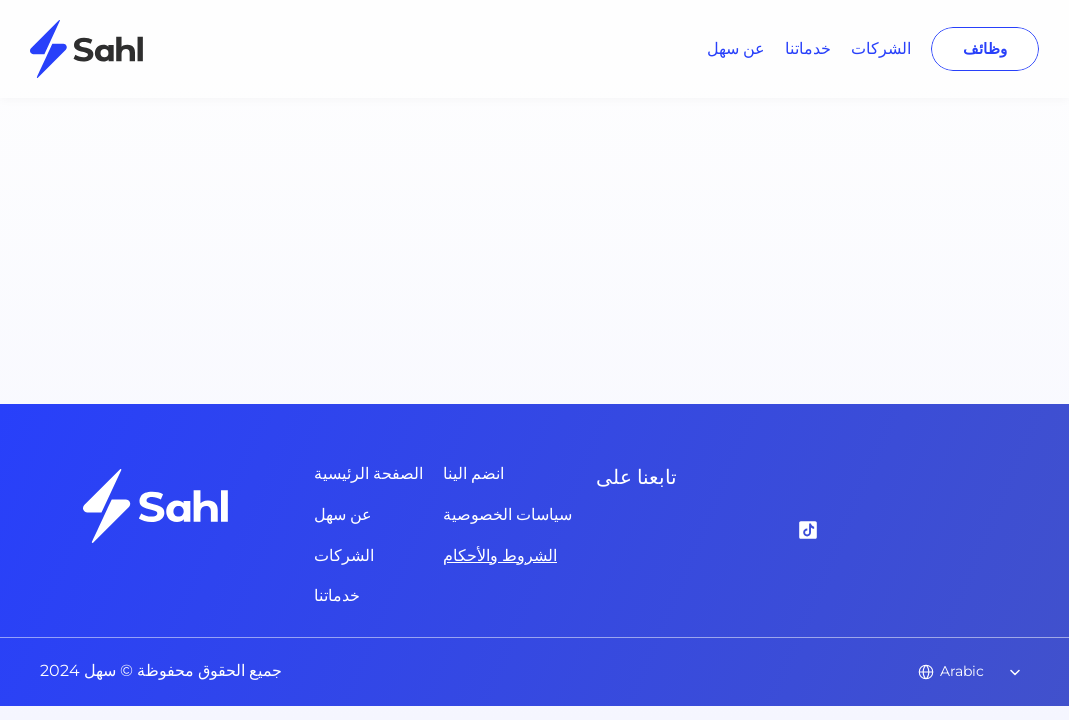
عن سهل (736, 48)
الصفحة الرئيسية (368, 473)
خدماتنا (808, 48)
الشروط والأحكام (500, 555)
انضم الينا (473, 473)
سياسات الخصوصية (507, 514)
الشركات (881, 48)
